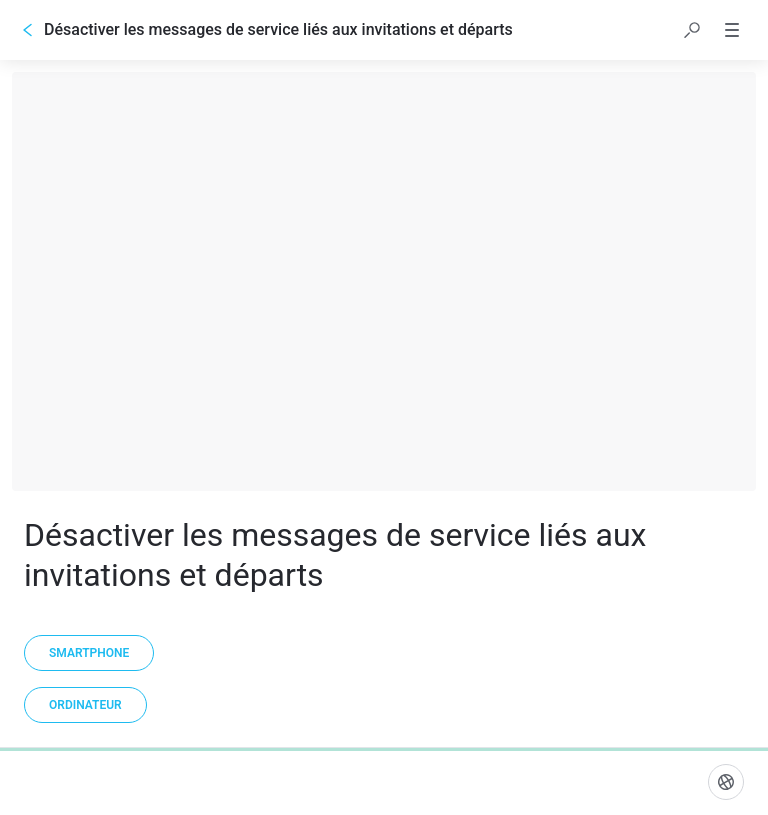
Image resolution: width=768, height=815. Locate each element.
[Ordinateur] (85, 705)
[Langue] (726, 782)
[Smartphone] (89, 653)
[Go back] (28, 30)
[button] (692, 30)
